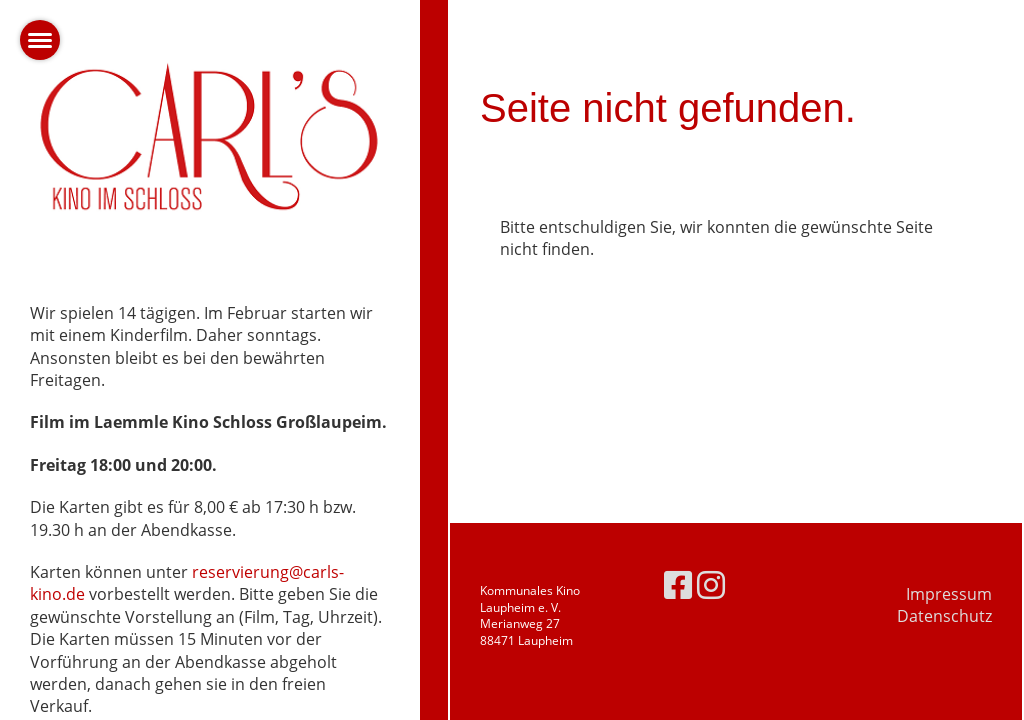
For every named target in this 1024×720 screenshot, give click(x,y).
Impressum (949, 594)
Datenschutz (944, 616)
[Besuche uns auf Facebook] (678, 584)
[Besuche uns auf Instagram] (711, 584)
